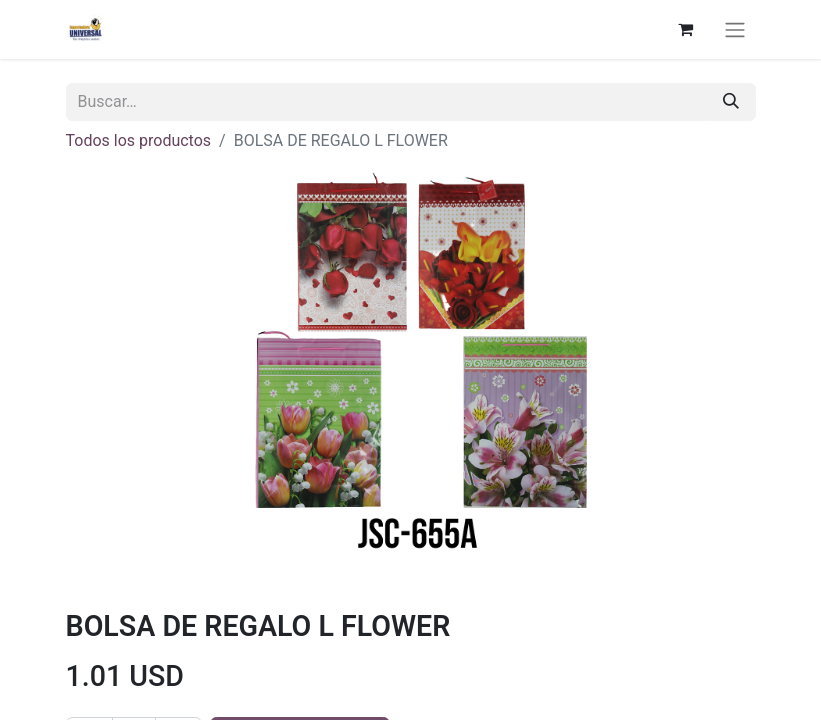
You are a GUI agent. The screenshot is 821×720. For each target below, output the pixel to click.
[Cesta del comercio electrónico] (686, 29)
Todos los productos (139, 140)
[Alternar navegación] (735, 29)
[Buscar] (731, 102)
